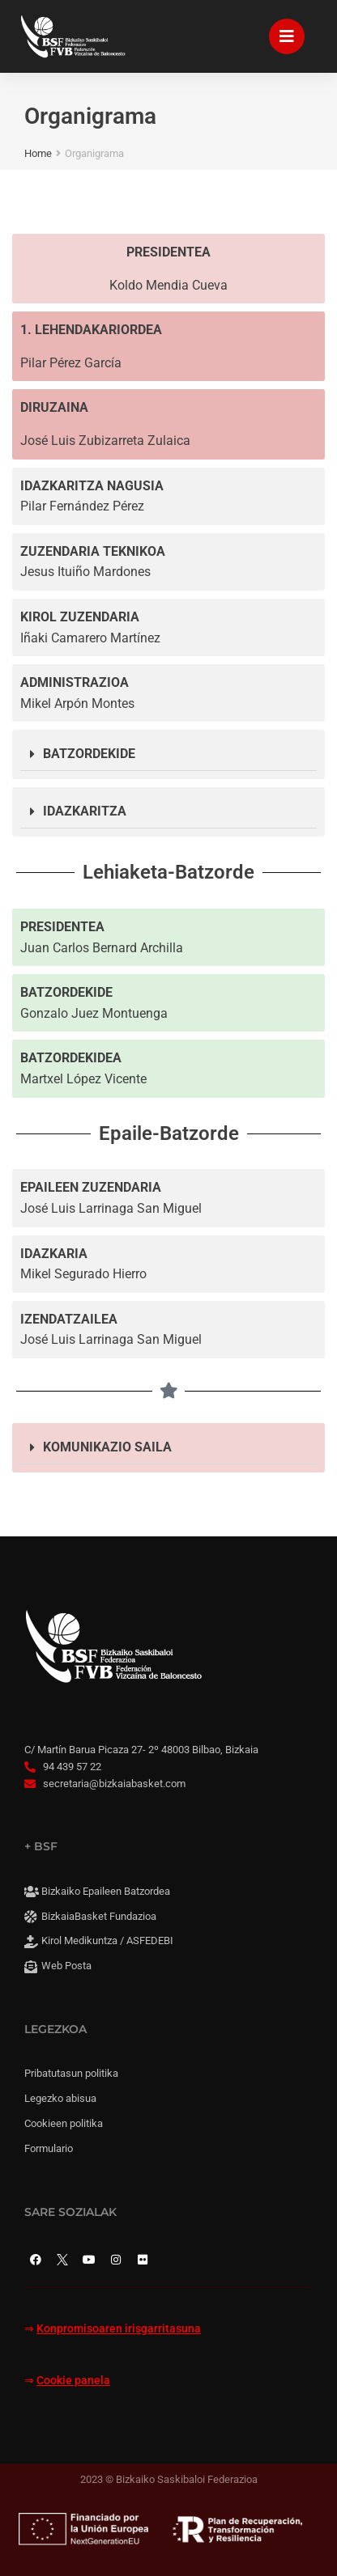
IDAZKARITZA (84, 811)
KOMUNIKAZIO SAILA (107, 1447)
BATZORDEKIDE (89, 753)
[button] (168, 754)
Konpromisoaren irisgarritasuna (118, 2329)
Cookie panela (73, 2380)
